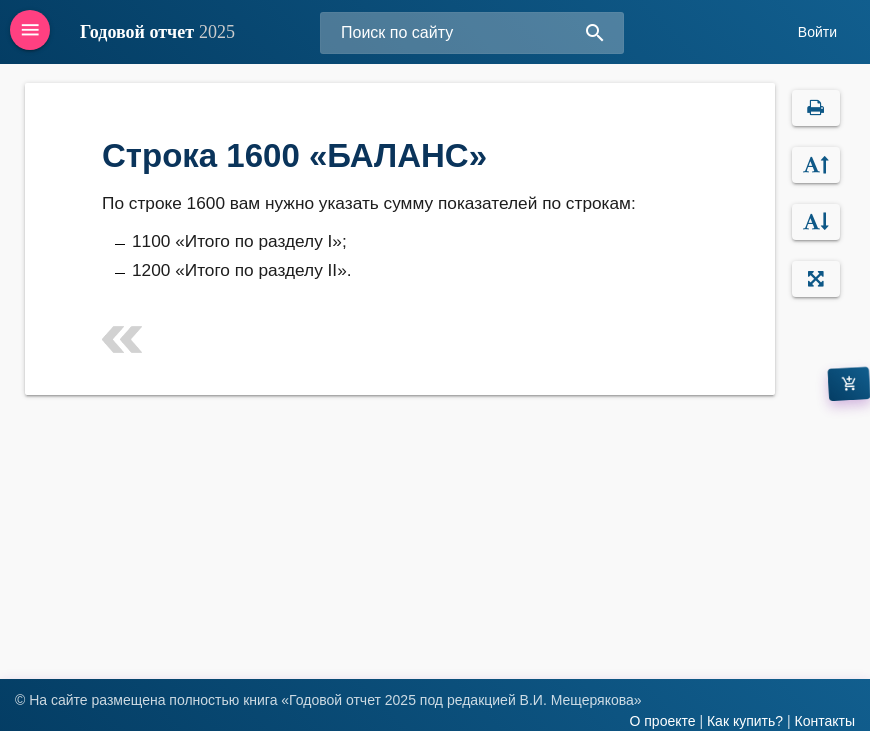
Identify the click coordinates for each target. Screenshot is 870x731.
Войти (817, 32)
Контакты (825, 721)
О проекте (662, 721)
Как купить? (745, 721)
